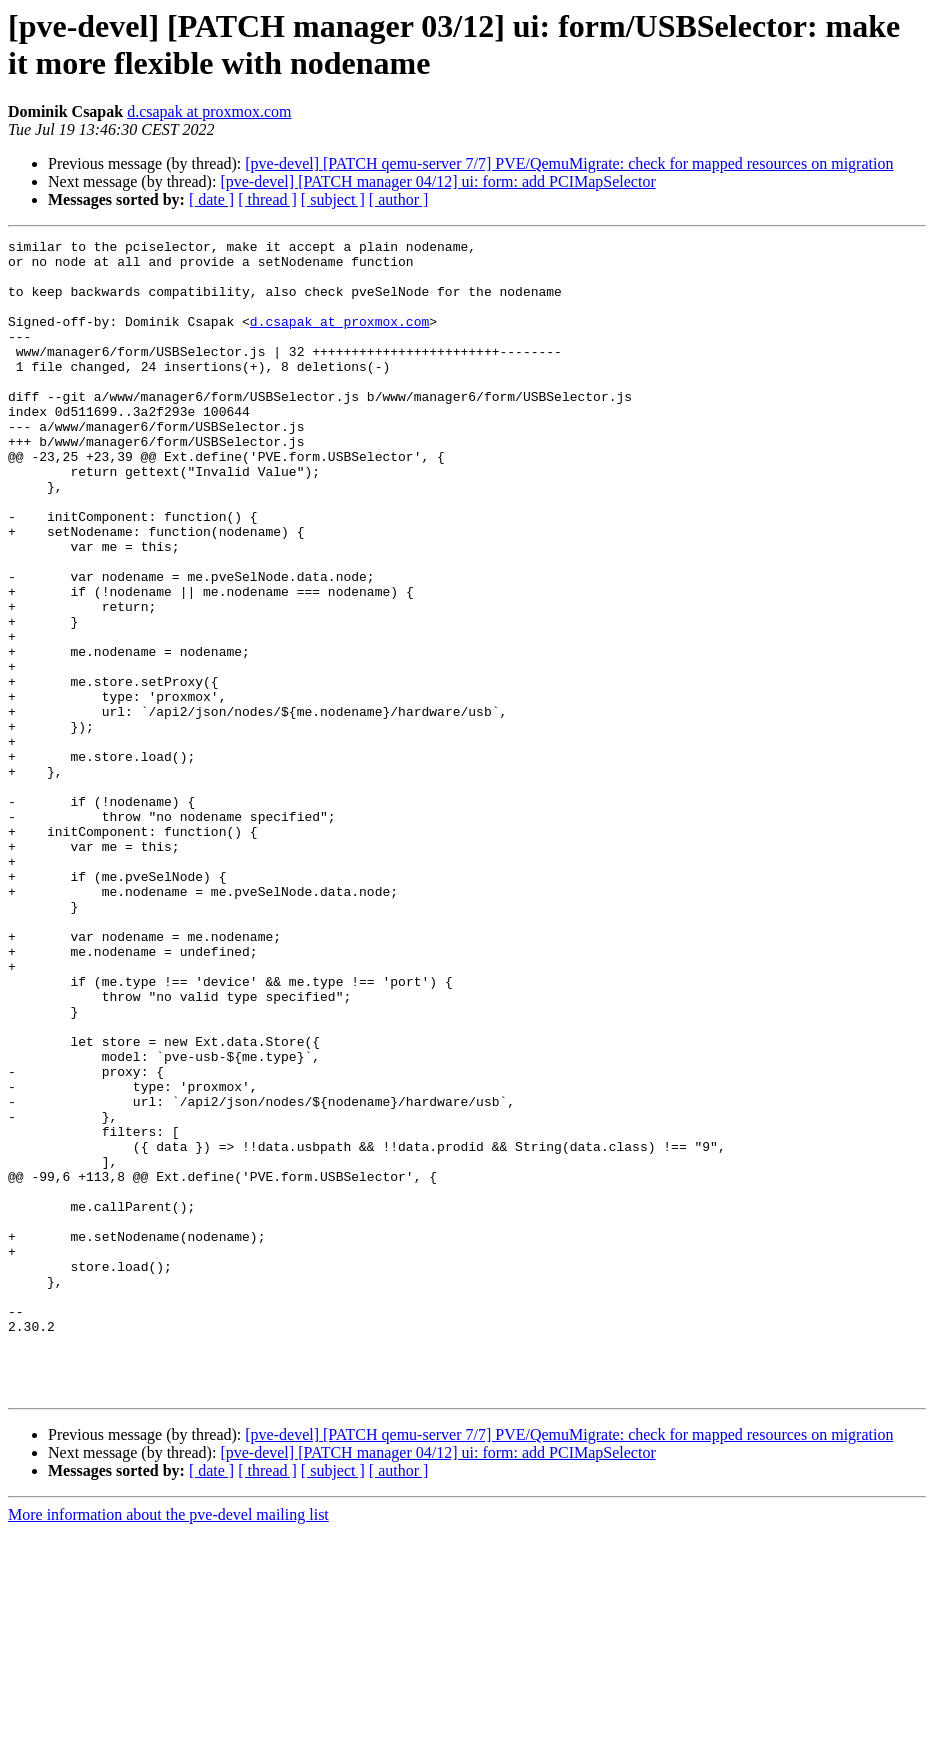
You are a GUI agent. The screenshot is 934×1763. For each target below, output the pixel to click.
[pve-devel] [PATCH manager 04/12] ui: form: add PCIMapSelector (437, 181)
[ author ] (399, 199)
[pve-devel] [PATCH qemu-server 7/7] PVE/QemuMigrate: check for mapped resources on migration (569, 163)
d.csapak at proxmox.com (209, 111)
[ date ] (211, 199)
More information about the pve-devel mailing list (168, 1745)
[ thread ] (267, 199)
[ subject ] (333, 199)
